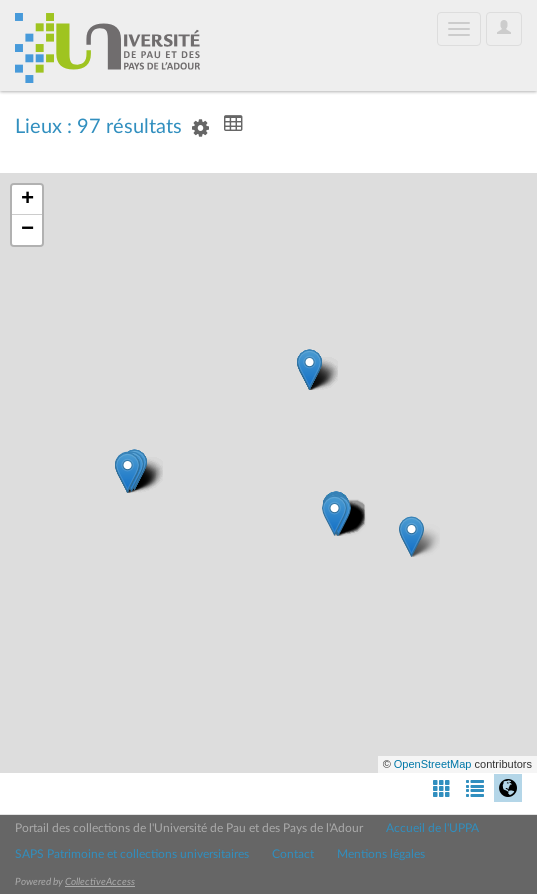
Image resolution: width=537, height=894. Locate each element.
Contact (293, 854)
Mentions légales (381, 854)
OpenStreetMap (433, 764)
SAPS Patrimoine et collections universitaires (132, 854)
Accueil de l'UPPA (432, 828)
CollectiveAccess (100, 882)
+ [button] (27, 200)
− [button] (27, 230)
